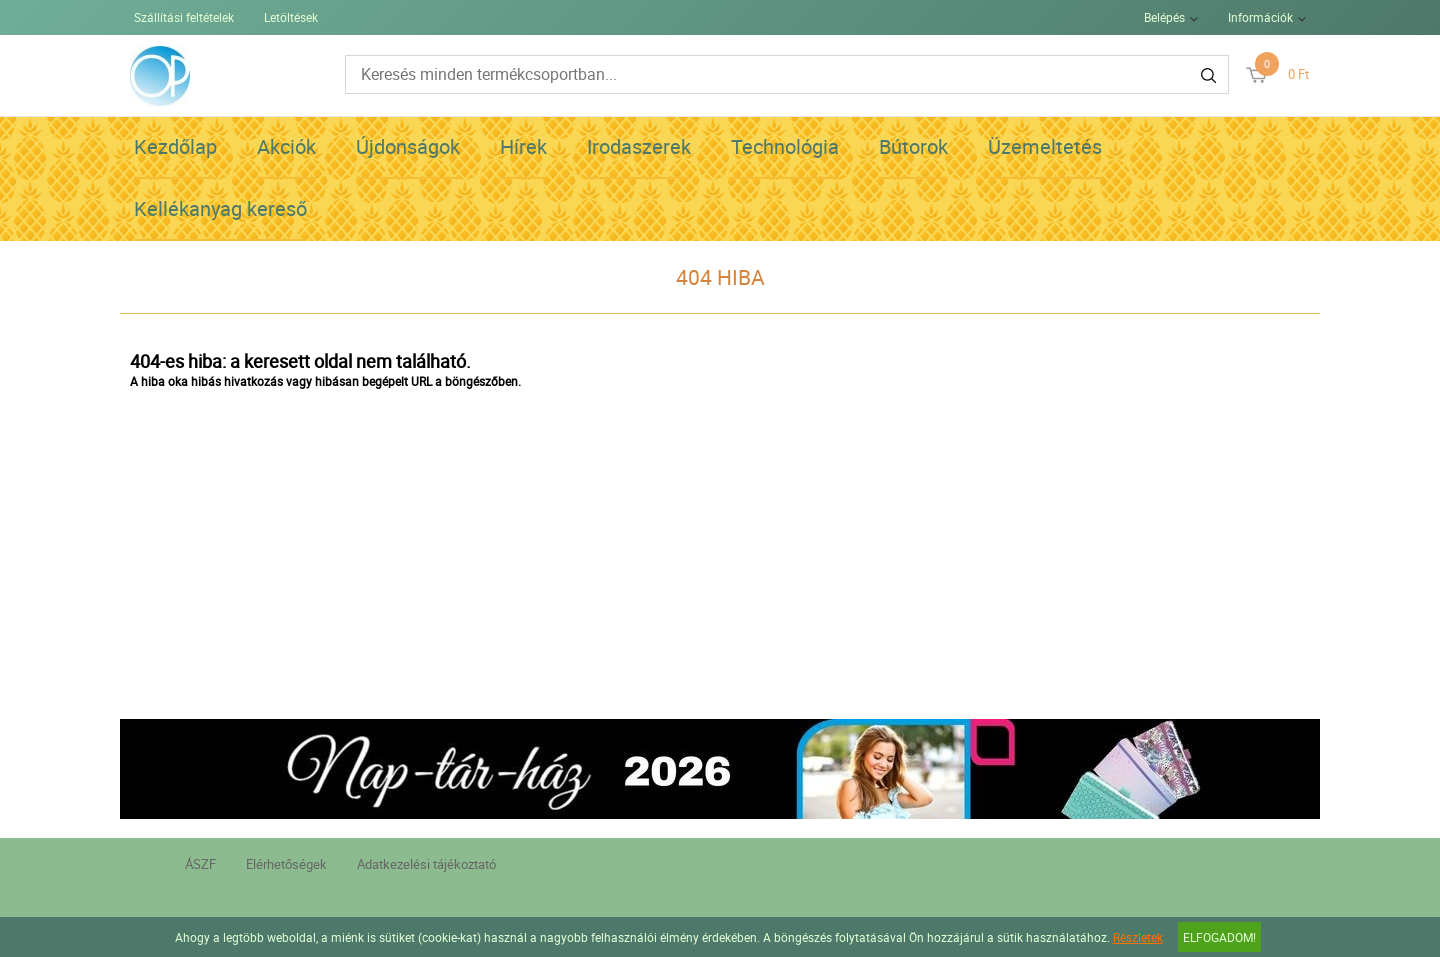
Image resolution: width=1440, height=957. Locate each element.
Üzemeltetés (1045, 146)
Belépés (1164, 17)
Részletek (1138, 937)
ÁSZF (200, 864)
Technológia (785, 146)
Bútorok (913, 146)
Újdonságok (408, 146)
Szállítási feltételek (184, 17)
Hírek (523, 146)
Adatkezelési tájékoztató (426, 864)
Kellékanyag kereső (220, 208)
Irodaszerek (639, 146)
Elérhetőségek (286, 864)
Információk (1260, 17)
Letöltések (291, 17)
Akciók (286, 146)
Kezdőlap (175, 146)
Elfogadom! (1219, 937)
